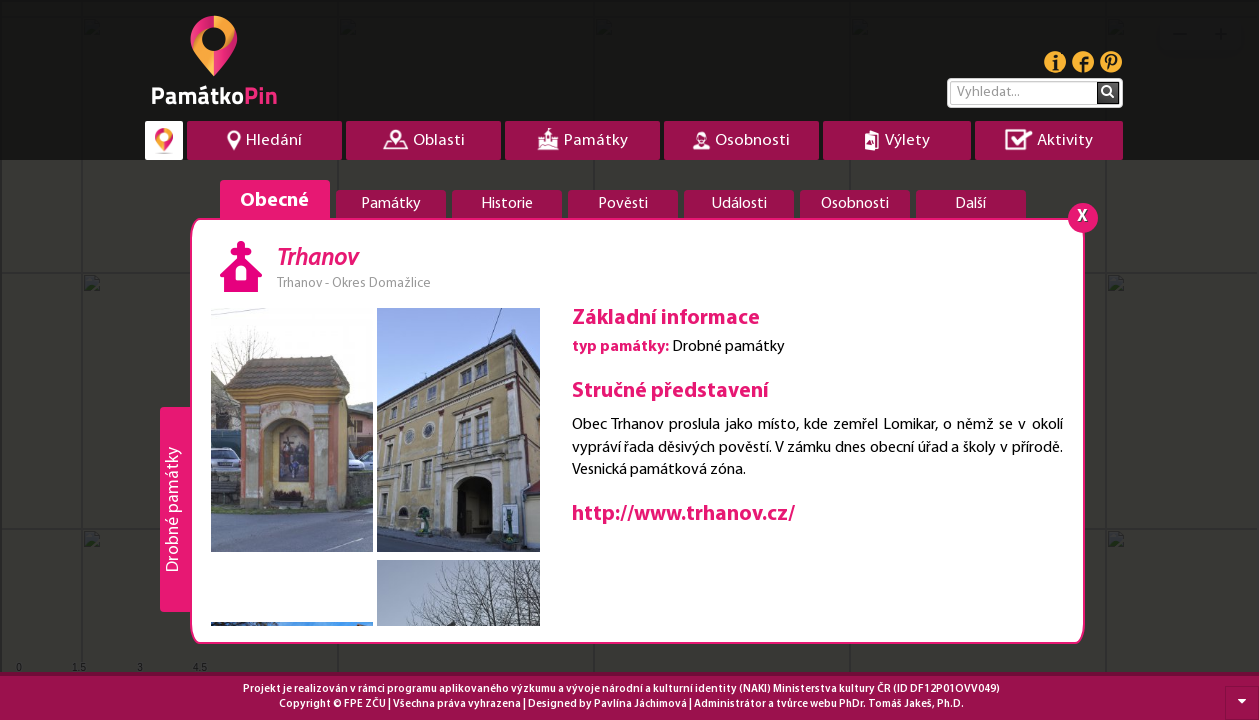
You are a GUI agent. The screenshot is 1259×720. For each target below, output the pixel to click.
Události (739, 204)
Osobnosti (855, 204)
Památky (391, 204)
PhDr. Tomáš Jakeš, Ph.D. (901, 704)
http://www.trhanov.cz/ (683, 514)
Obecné (274, 201)
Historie (507, 204)
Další (970, 204)
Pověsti (623, 204)
